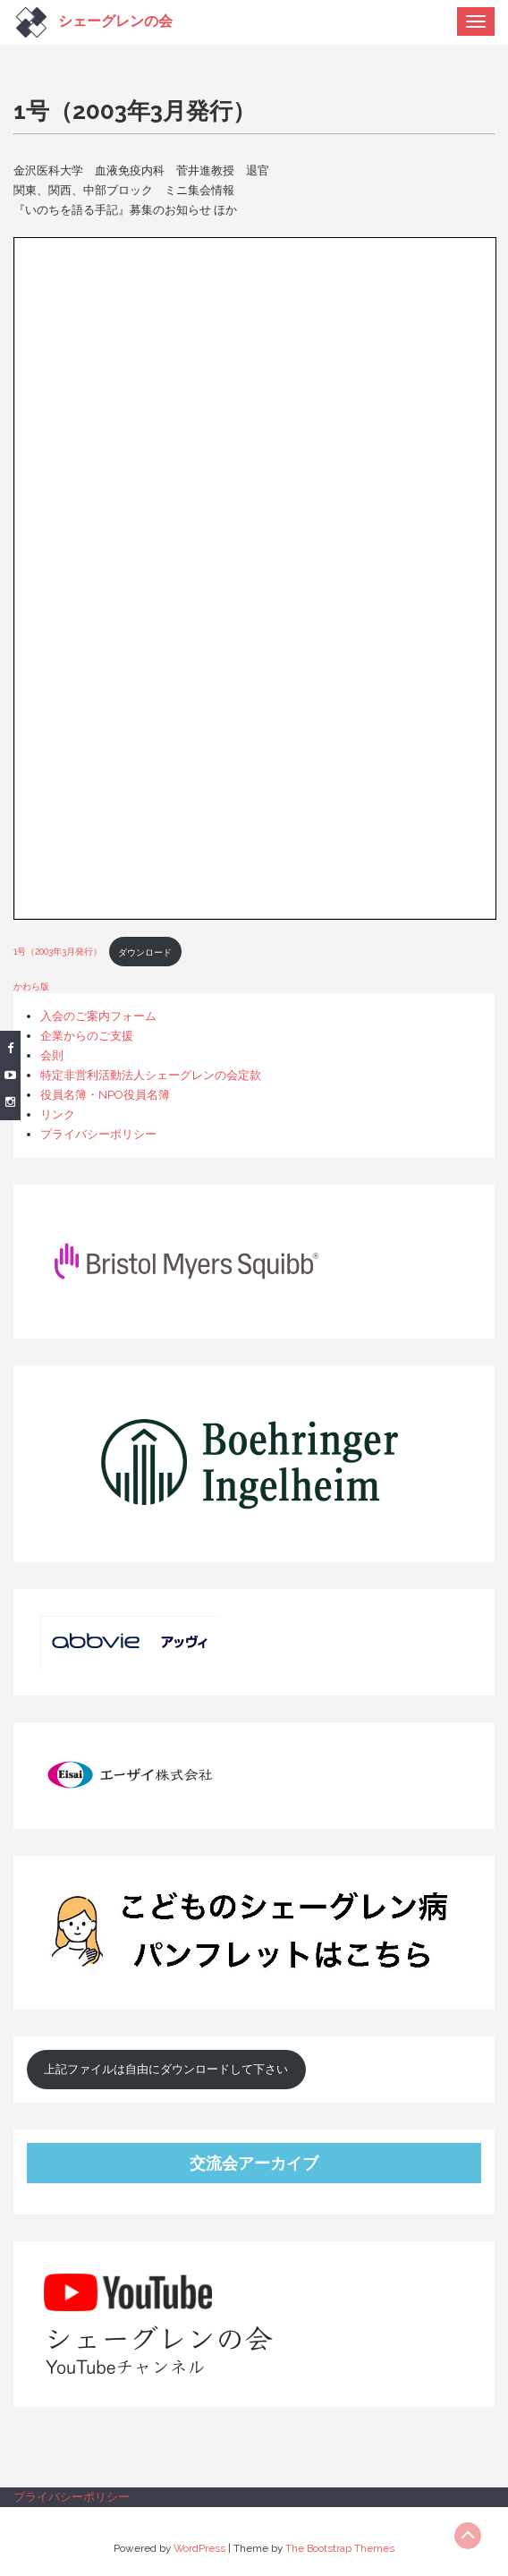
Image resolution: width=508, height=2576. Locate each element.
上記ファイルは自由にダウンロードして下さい (166, 2069)
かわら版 (31, 986)
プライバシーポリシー (98, 1134)
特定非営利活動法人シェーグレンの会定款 (150, 1075)
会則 (52, 1055)
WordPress (199, 2548)
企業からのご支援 (86, 1035)
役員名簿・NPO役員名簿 (105, 1094)
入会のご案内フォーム (98, 1016)
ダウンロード (145, 952)
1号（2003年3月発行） (57, 952)
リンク (57, 1114)
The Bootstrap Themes (339, 2548)
